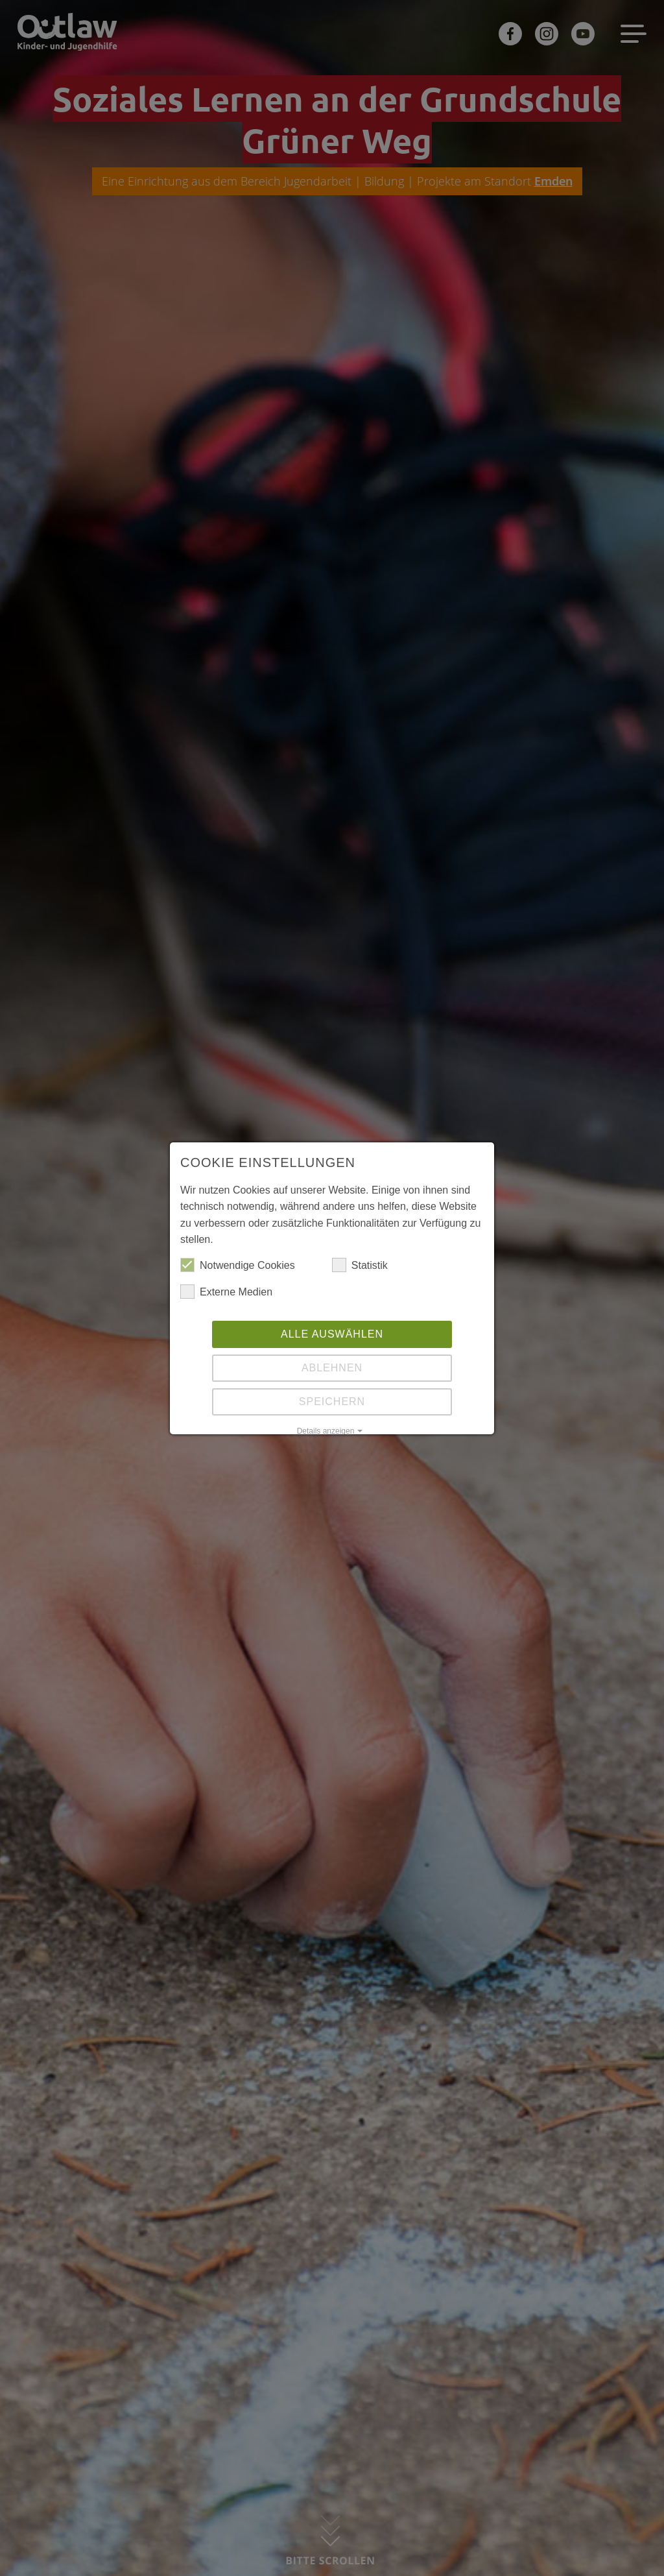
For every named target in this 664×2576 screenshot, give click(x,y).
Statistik (360, 1265)
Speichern (332, 1401)
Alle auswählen (332, 1334)
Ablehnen (332, 1367)
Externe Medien (226, 1292)
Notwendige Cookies (237, 1265)
